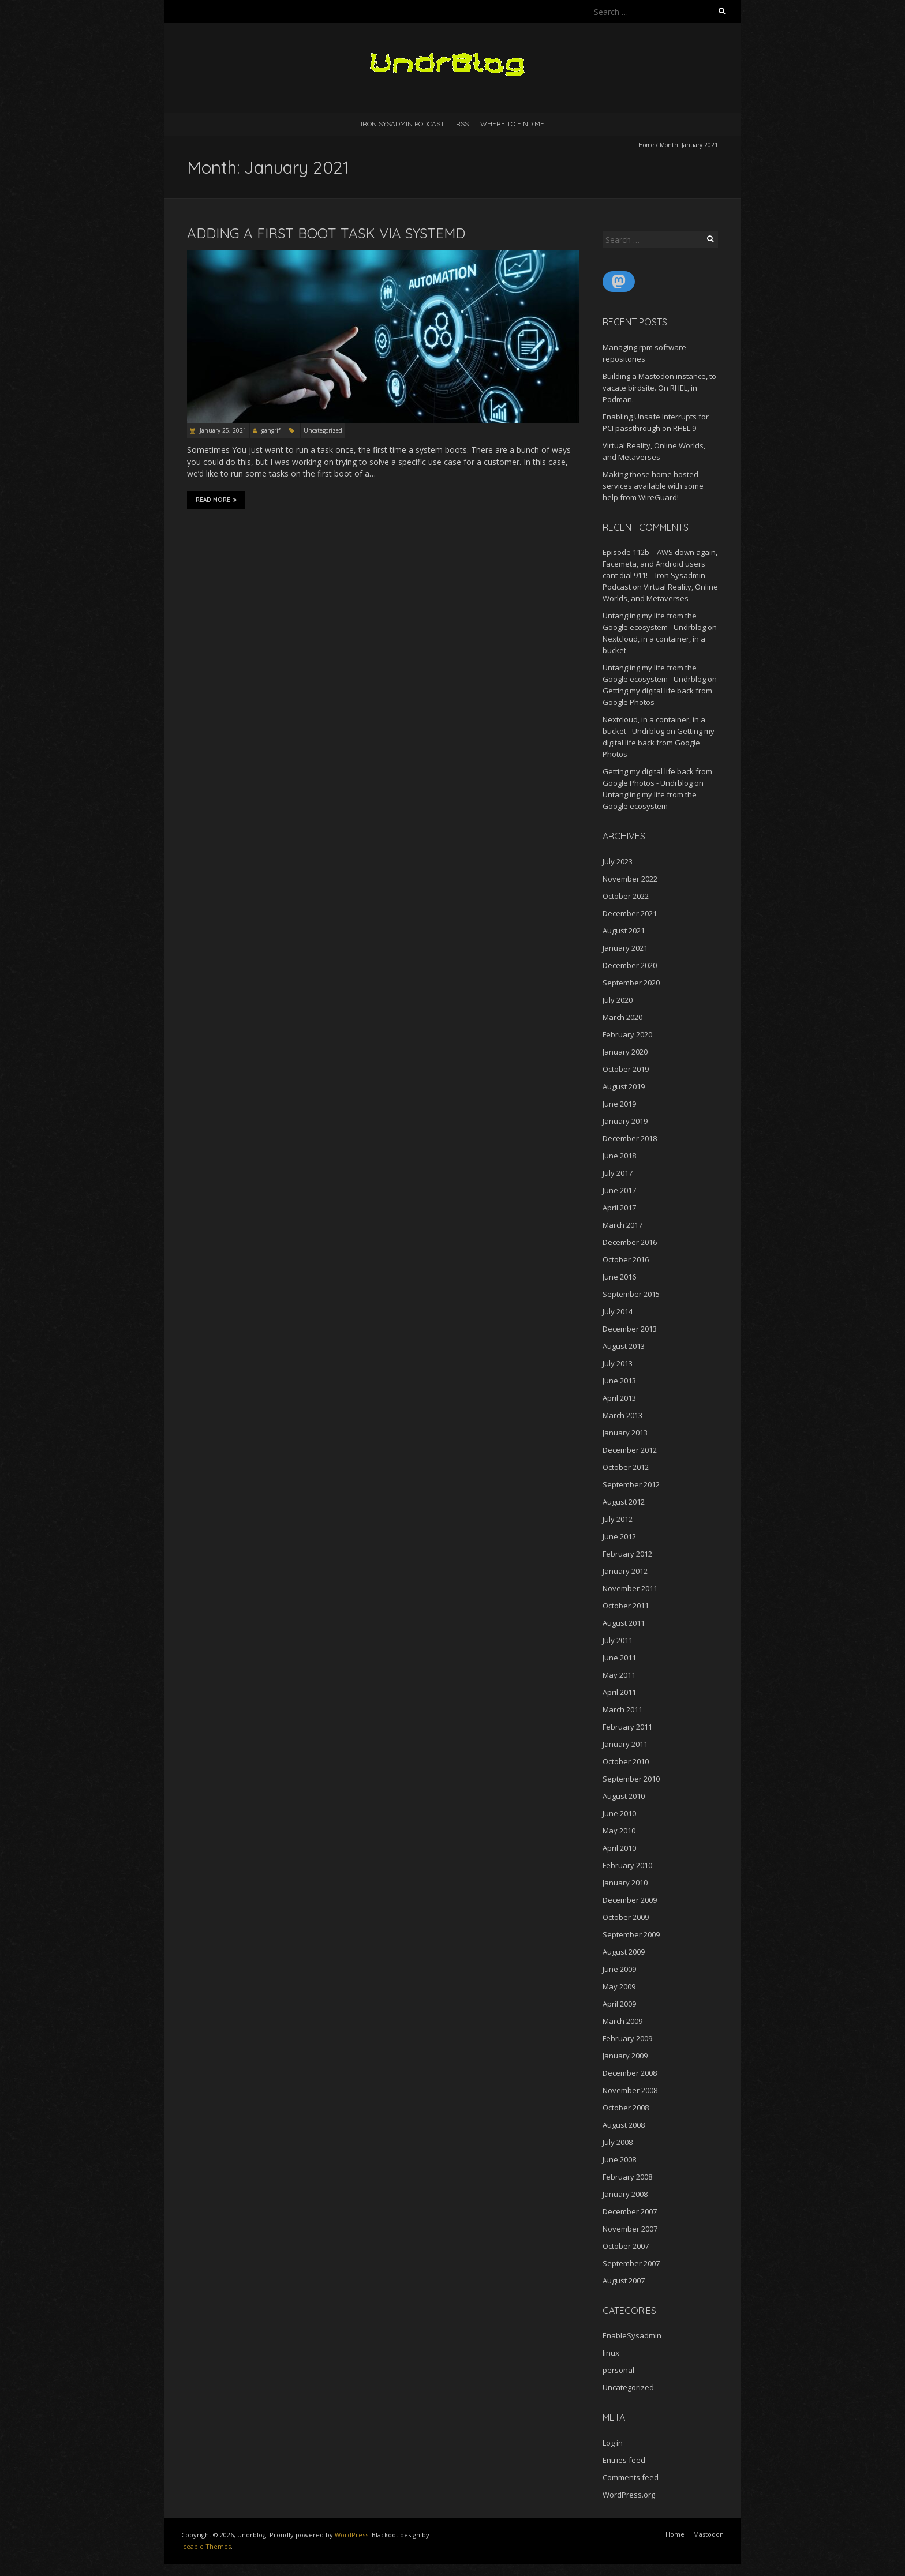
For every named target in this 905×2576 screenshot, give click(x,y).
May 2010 (619, 1830)
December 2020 (630, 965)
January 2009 (625, 2055)
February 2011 (627, 1727)
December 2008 (630, 2073)
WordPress (351, 2534)
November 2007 (630, 2228)
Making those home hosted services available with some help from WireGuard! (653, 486)
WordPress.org (629, 2494)
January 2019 (625, 1121)
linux (611, 2353)
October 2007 (626, 2246)
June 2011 (619, 1657)
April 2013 (619, 1398)
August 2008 (624, 2125)
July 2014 (618, 1311)
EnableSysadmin (632, 2335)
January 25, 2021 (222, 430)
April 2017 (619, 1207)
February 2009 (627, 2038)
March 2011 (622, 1709)
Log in (613, 2443)
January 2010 (625, 1882)
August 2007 (624, 2280)
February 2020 (627, 1034)
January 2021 (625, 948)
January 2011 (625, 1744)
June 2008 (619, 2159)
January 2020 (625, 1052)
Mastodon (708, 2534)
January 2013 (625, 1432)
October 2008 (626, 2107)
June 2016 (619, 1277)
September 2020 (631, 982)
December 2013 (630, 1328)
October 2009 (626, 1917)
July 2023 (618, 861)
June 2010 (619, 1813)
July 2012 (618, 1519)
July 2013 (618, 1363)
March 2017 (622, 1225)
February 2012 (627, 1553)
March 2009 (622, 2021)
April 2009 (619, 2003)
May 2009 (619, 1986)
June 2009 (619, 1969)
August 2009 (624, 1952)
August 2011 (624, 1623)
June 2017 (619, 1190)
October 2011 (626, 1605)
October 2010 (626, 1761)
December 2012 (630, 1450)
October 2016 (626, 1259)
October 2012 (626, 1467)
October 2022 (626, 896)
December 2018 (630, 1138)
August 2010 (624, 1796)
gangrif (270, 430)
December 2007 (630, 2211)
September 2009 (631, 1934)
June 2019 (619, 1103)
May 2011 (619, 1675)
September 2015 (631, 1294)
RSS (462, 123)
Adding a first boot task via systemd (326, 233)
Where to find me (512, 123)
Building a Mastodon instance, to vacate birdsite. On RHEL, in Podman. (659, 387)
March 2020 (622, 1017)
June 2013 (619, 1380)
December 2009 (630, 1900)
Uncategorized (323, 430)
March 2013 (622, 1415)
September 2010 (631, 1778)
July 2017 (618, 1173)
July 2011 (618, 1640)
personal (618, 2370)
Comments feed (631, 2477)
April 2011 (619, 1692)
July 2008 (618, 2142)
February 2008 (627, 2177)
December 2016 (630, 1242)
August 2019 (624, 1086)
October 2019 (626, 1069)
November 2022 (630, 878)
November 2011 (630, 1588)
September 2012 (631, 1484)
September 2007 (631, 2263)
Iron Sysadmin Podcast (402, 123)
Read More (216, 499)
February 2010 (627, 1865)
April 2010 (619, 1848)
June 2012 (619, 1536)
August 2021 (624, 930)
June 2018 (619, 1155)
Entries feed (624, 2460)
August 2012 (624, 1502)
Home (646, 145)
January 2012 (625, 1571)
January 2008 (625, 2194)
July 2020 (618, 1000)
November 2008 (630, 2090)
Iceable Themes (206, 2546)
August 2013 (624, 1346)
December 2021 (630, 913)
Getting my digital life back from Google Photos (659, 742)
